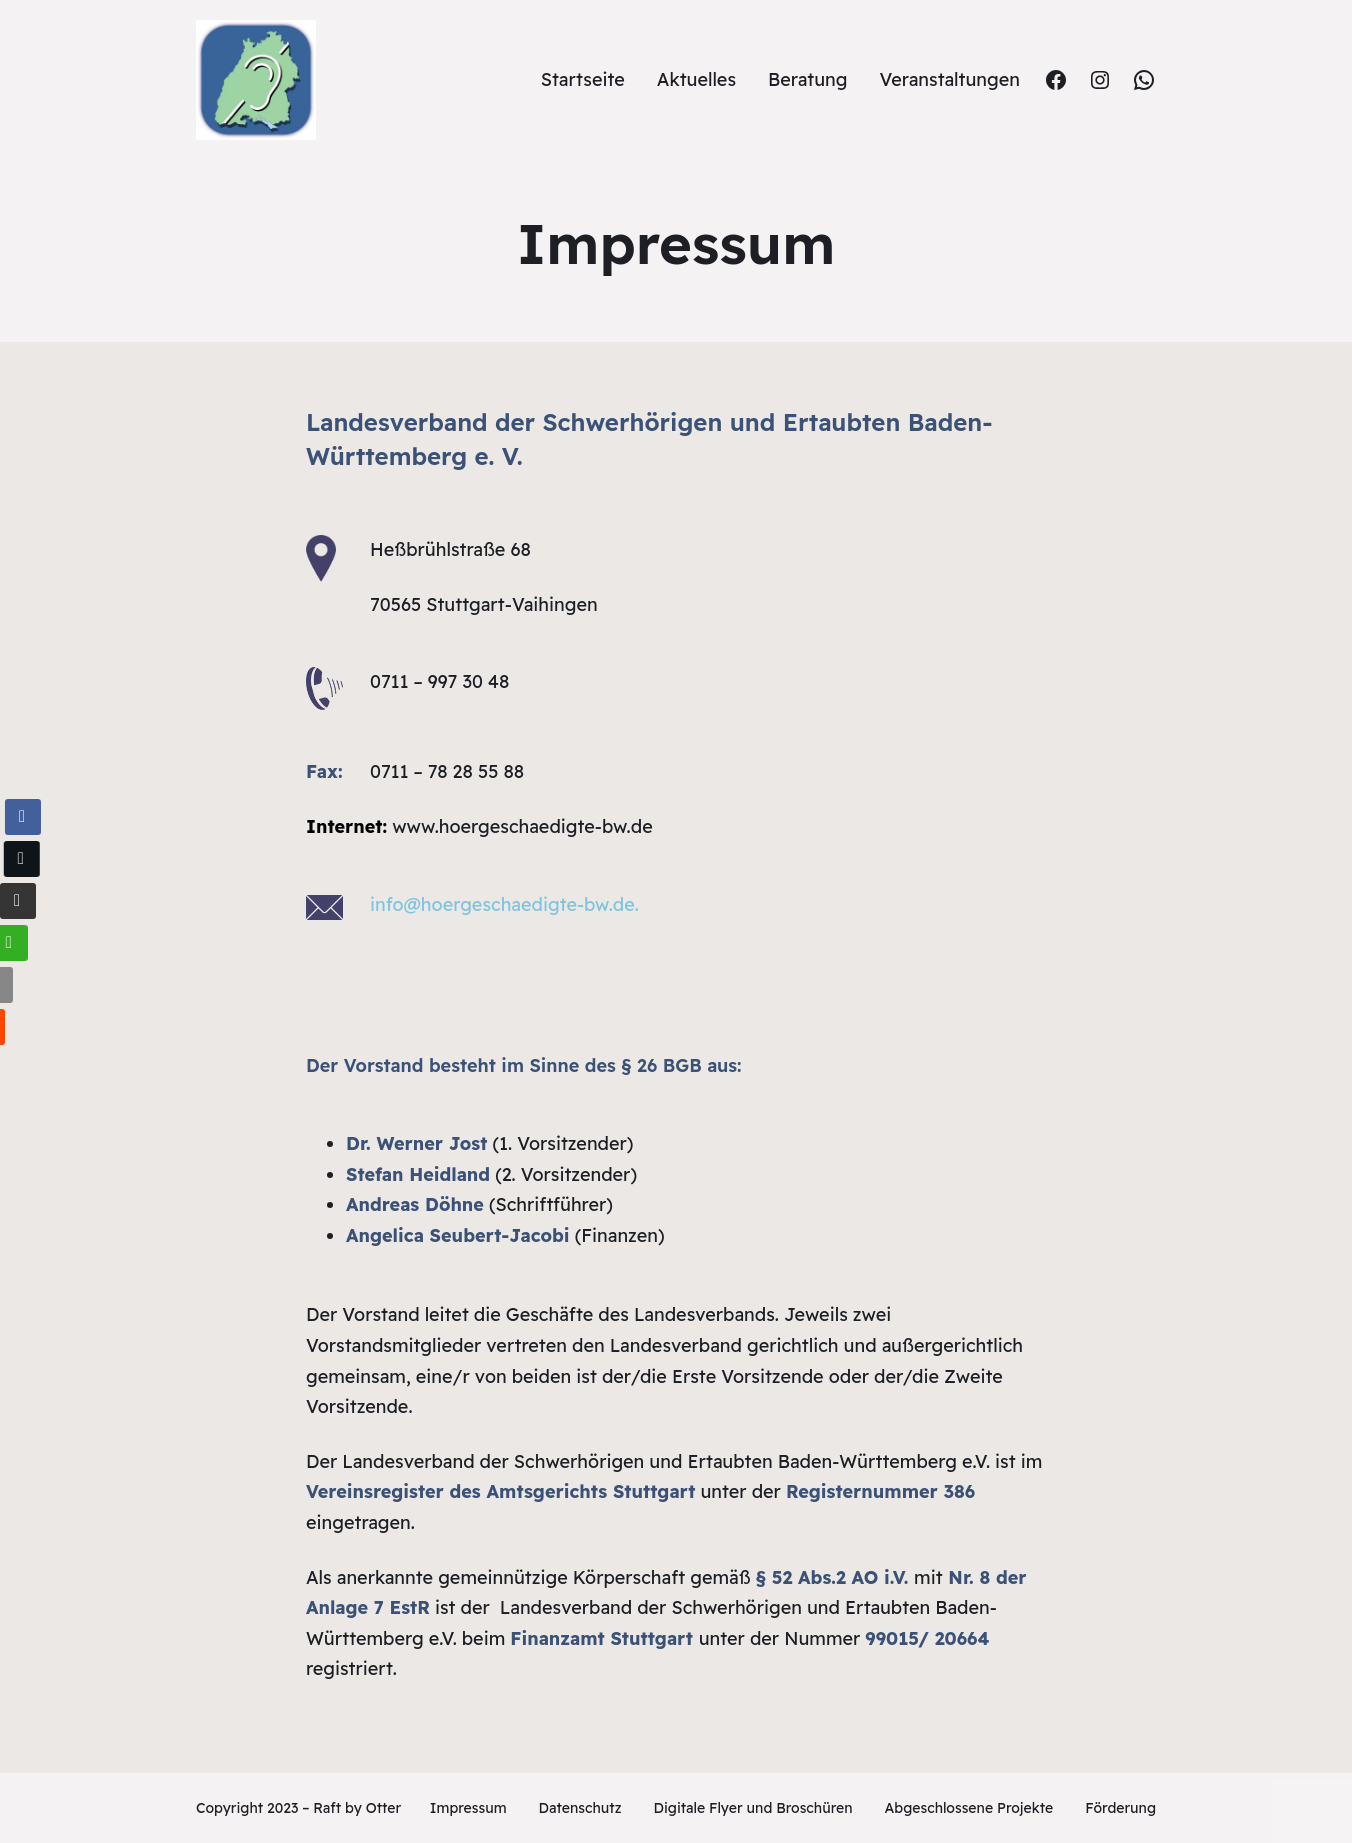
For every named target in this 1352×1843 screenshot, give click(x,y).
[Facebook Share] (22, 817)
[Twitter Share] (19, 859)
